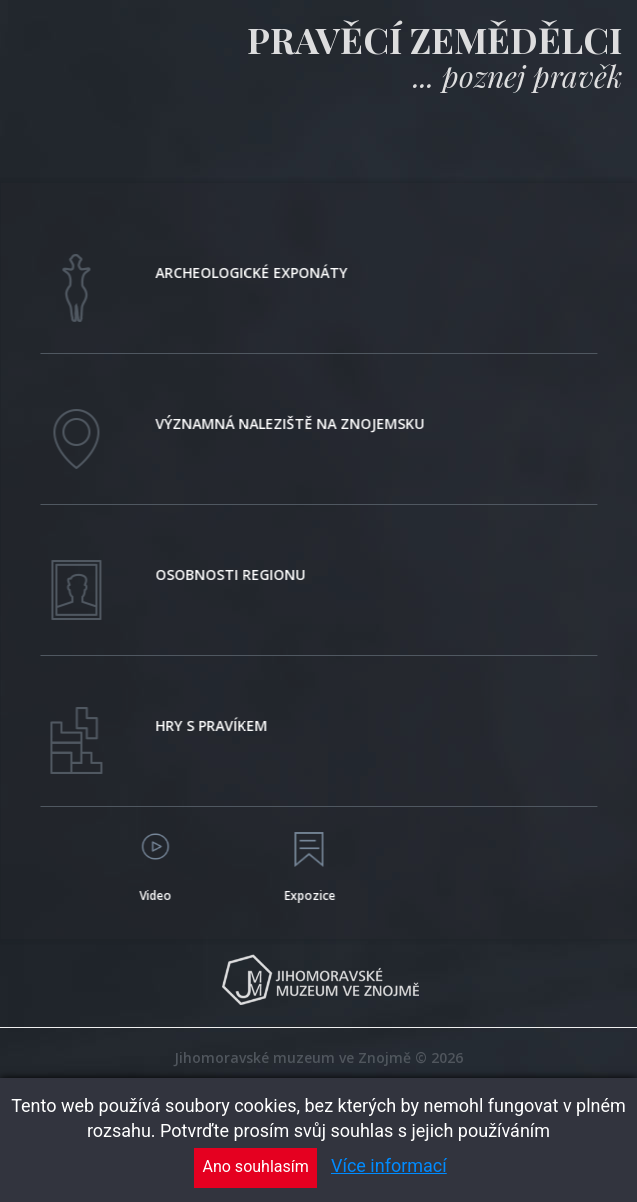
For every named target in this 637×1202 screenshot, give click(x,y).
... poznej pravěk (517, 76)
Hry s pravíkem (215, 725)
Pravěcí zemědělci (434, 39)
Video (158, 895)
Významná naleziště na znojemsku (293, 423)
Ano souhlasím (256, 1166)
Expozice (312, 895)
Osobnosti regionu (234, 574)
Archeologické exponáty (255, 272)
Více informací (389, 1165)
